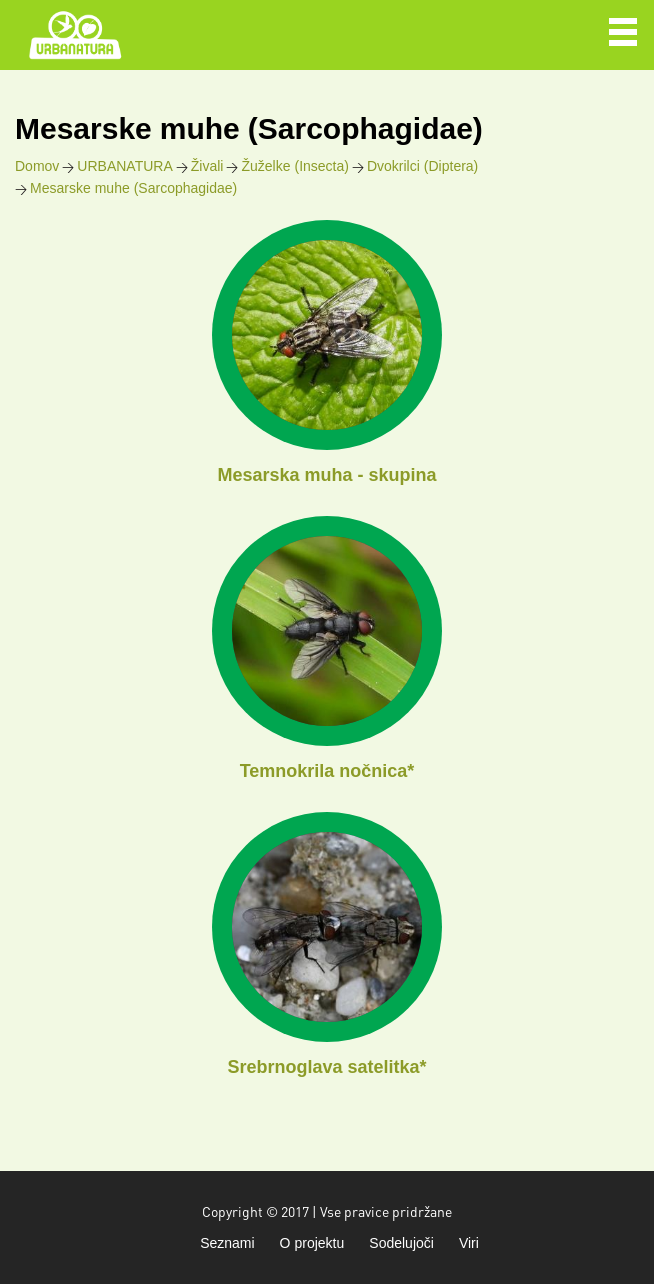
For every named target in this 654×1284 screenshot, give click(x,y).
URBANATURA (124, 166)
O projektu (312, 1243)
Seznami (227, 1243)
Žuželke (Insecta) (294, 166)
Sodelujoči (401, 1243)
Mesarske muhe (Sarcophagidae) (133, 188)
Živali (207, 166)
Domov (37, 166)
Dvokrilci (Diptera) (422, 166)
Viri (469, 1243)
